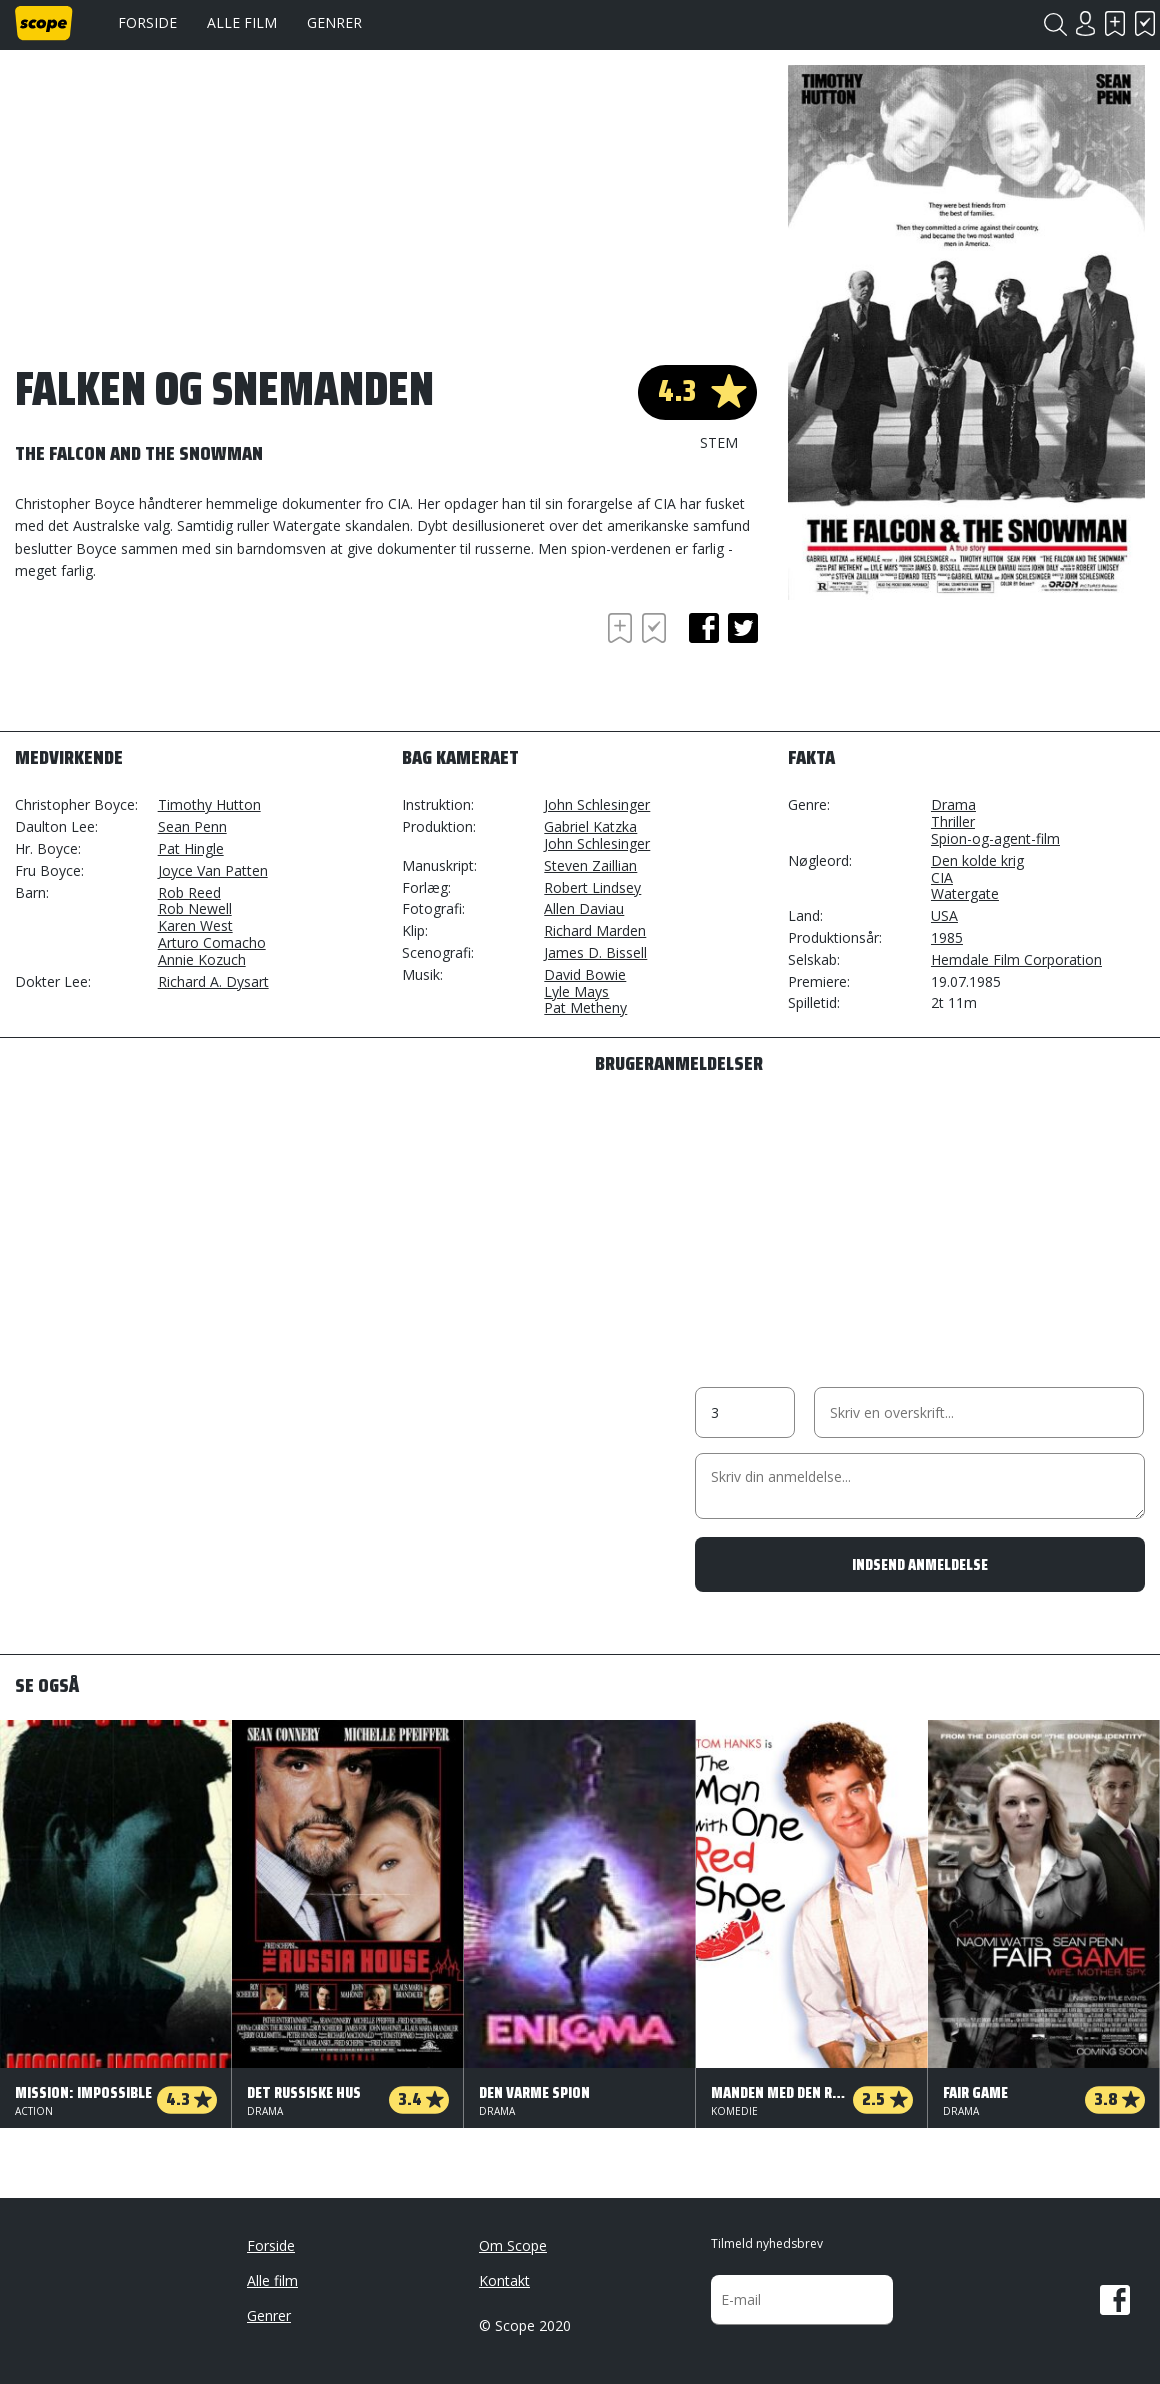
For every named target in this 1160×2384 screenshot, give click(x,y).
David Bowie (585, 974)
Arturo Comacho (212, 942)
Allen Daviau (584, 908)
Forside (147, 22)
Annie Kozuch (202, 959)
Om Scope (513, 2245)
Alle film (242, 22)
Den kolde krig (977, 860)
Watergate (965, 893)
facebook (704, 628)
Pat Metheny (585, 1007)
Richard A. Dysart (213, 981)
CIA (942, 877)
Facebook (1115, 2300)
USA (944, 915)
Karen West (195, 925)
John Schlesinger (597, 804)
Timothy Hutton (209, 804)
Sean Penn (192, 826)
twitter (743, 628)
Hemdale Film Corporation (1016, 959)
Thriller (953, 821)
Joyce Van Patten (213, 870)
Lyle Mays (576, 991)
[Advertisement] (175, 663)
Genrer (334, 22)
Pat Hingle (191, 848)
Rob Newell (195, 908)
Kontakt (504, 2280)
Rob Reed (189, 892)
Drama (953, 804)
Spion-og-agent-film (995, 838)
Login (1085, 23)
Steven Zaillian (590, 865)
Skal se (1115, 23)
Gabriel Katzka (590, 826)
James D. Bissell (595, 952)
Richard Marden (595, 930)
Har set (1145, 23)
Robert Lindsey (592, 887)
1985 (947, 937)
